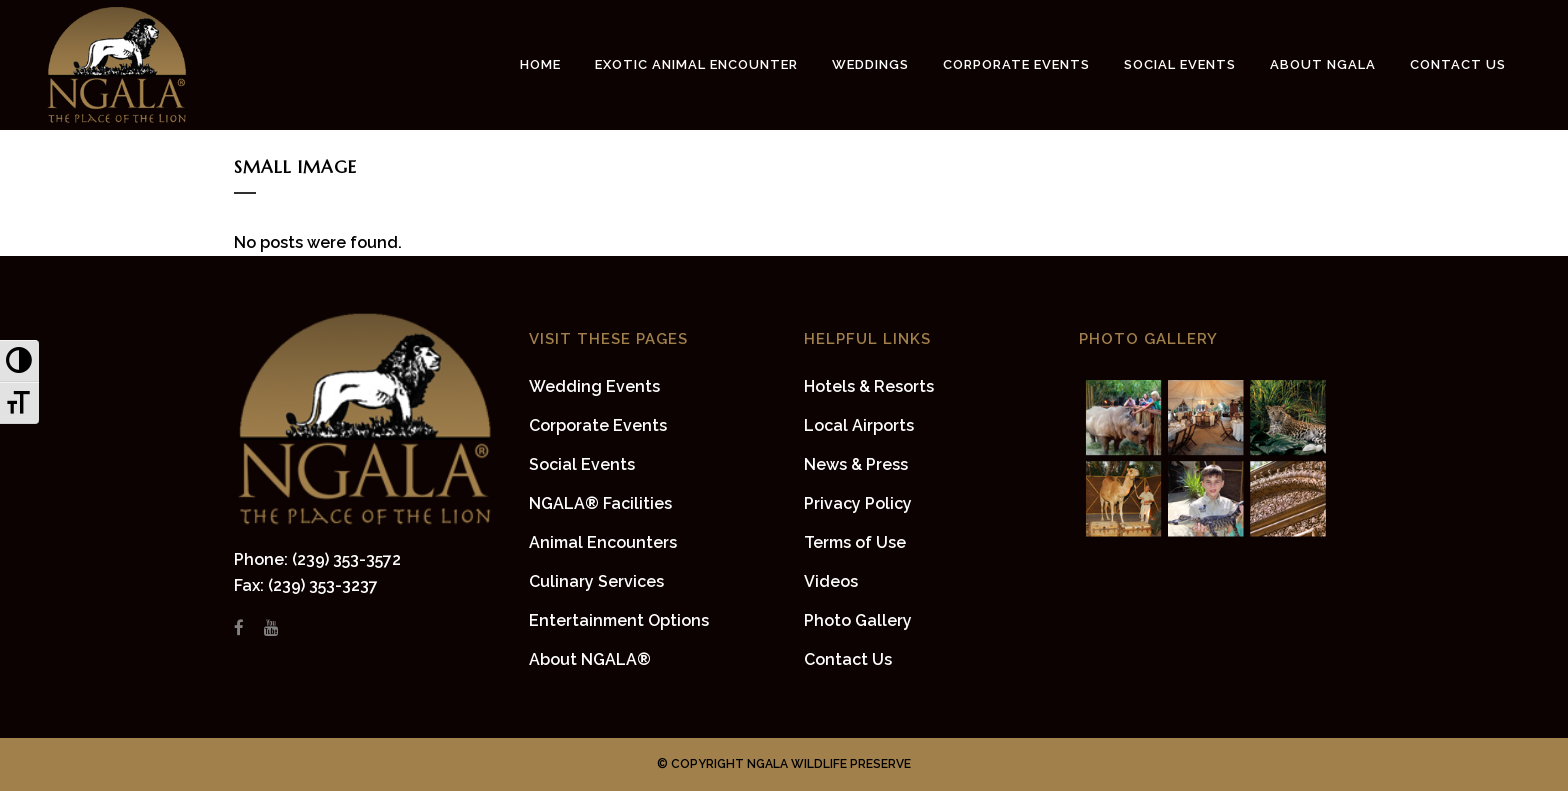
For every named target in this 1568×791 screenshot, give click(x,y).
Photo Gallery (858, 620)
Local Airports (859, 425)
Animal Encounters (603, 542)
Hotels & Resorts (869, 386)
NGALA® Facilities (600, 503)
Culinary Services (596, 581)
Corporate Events (598, 425)
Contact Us (848, 659)
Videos (831, 581)
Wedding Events (594, 386)
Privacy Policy (858, 503)
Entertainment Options (619, 620)
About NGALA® (590, 659)
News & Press (856, 464)
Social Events (582, 464)
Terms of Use (855, 542)
